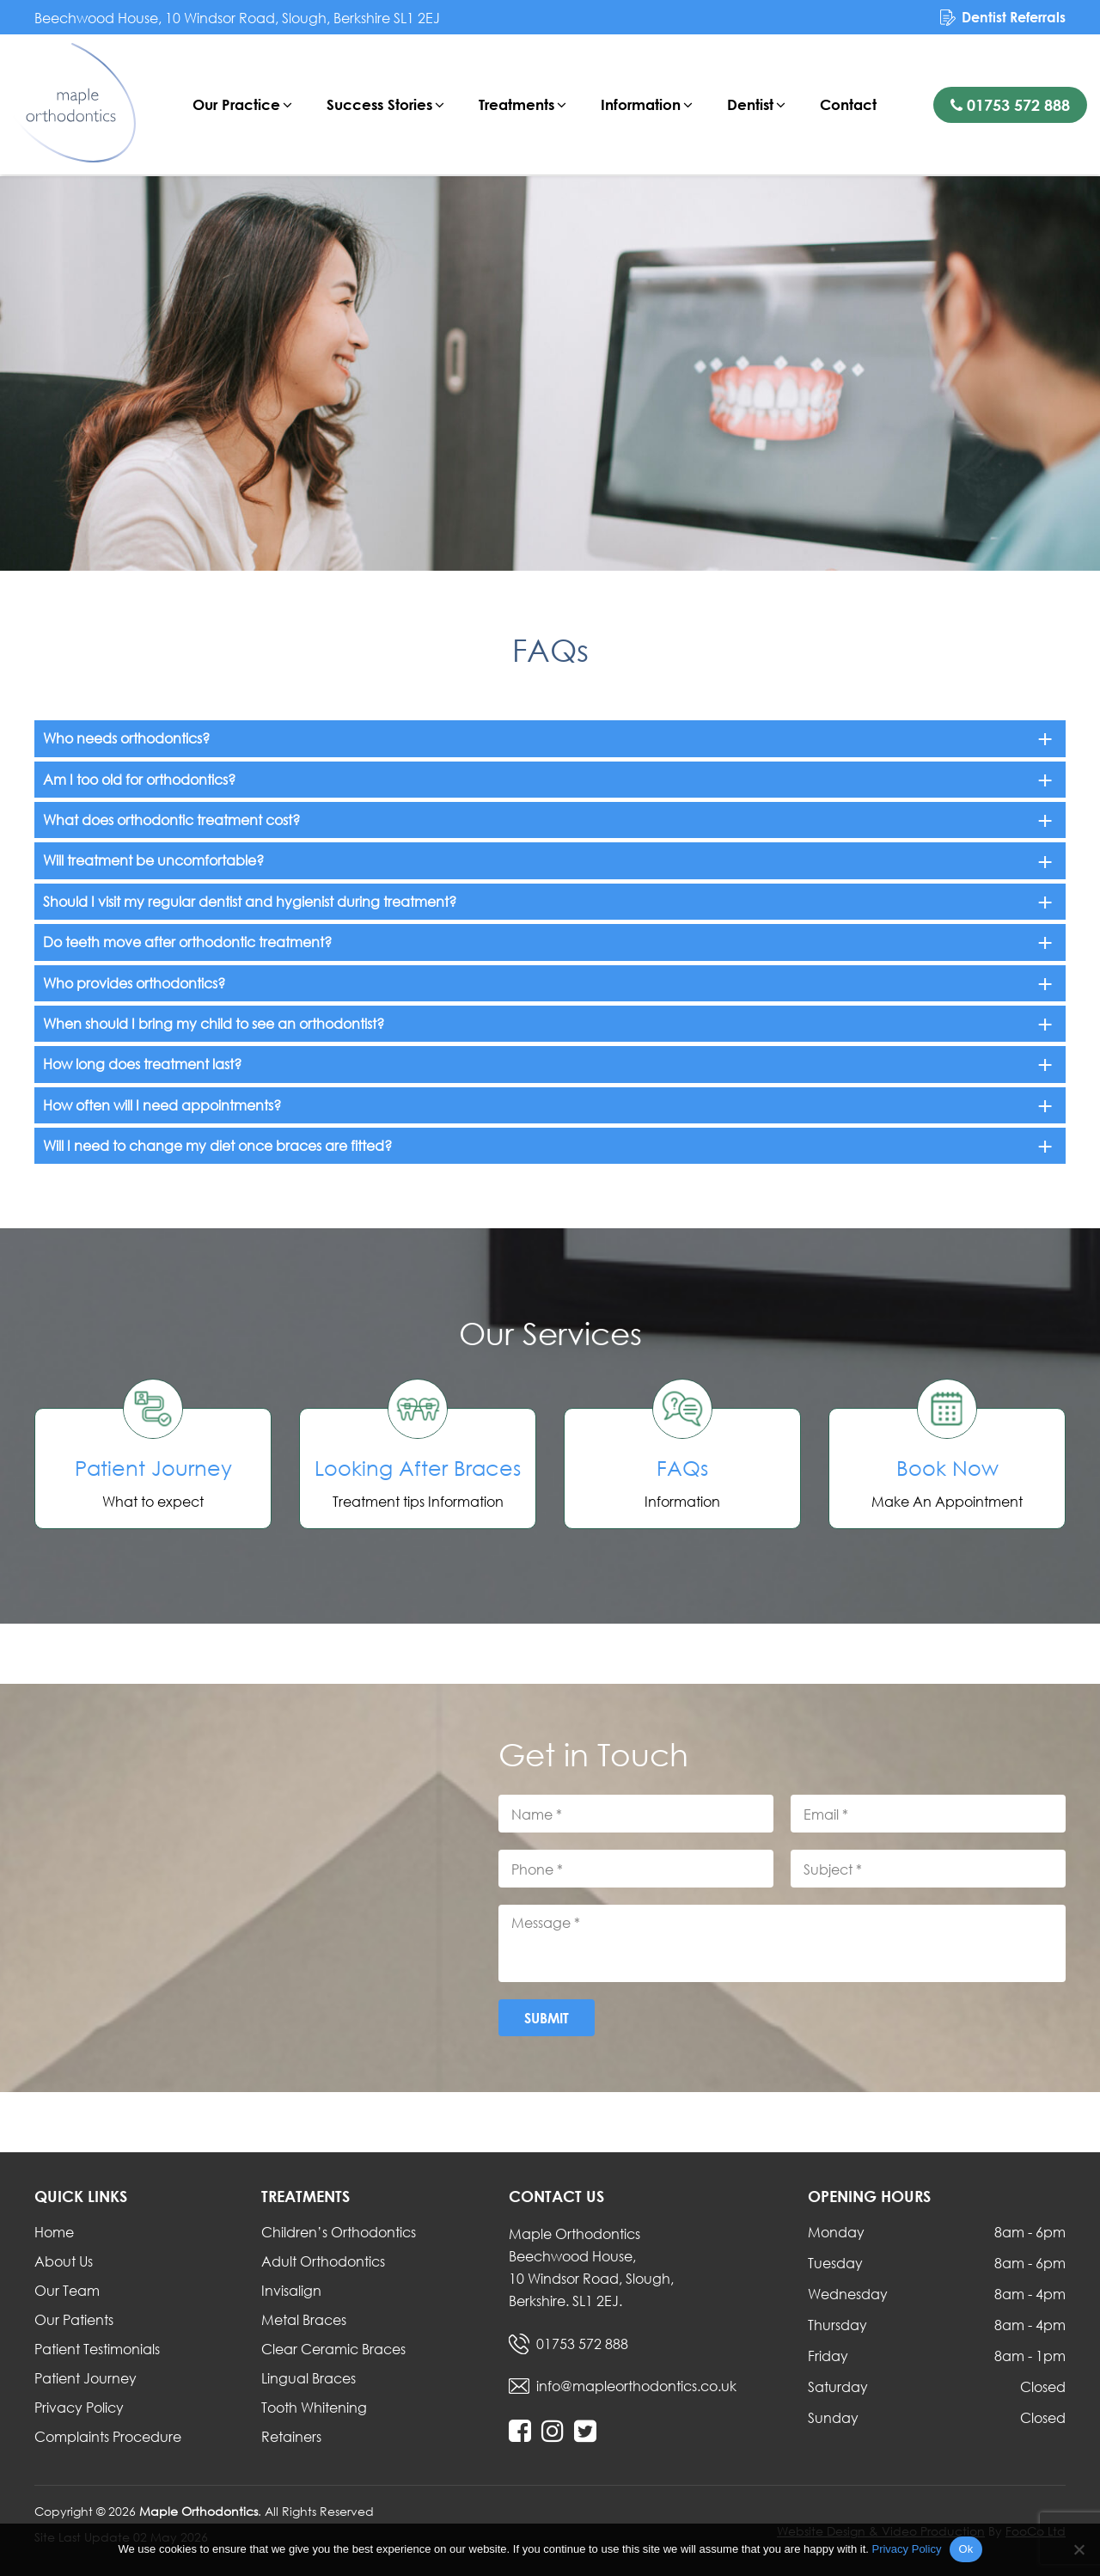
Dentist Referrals (1014, 17)
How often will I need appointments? (162, 1105)
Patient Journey (85, 2378)
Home (54, 2232)
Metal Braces (303, 2319)
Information (641, 104)
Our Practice (237, 104)
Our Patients (73, 2319)
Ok (965, 2548)
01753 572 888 (1010, 104)
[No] (1078, 2549)
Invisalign (291, 2290)
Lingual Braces (308, 2378)
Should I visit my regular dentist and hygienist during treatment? (249, 901)
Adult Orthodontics (323, 2261)
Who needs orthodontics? (126, 738)
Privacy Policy (79, 2407)
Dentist (751, 104)
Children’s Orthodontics (338, 2232)
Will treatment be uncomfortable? (153, 860)
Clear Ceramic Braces (333, 2349)
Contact (849, 104)
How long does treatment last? (142, 1064)
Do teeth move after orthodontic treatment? (187, 942)
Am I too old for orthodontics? (139, 779)
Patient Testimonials (97, 2349)
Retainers (291, 2436)
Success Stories (380, 104)
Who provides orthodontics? (134, 983)
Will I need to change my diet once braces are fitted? (217, 1145)
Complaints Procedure (107, 2436)
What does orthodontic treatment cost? (171, 820)
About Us (63, 2261)
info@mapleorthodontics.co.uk (636, 2386)
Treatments (517, 104)
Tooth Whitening (314, 2407)
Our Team (67, 2290)
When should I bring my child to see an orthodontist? (213, 1023)
